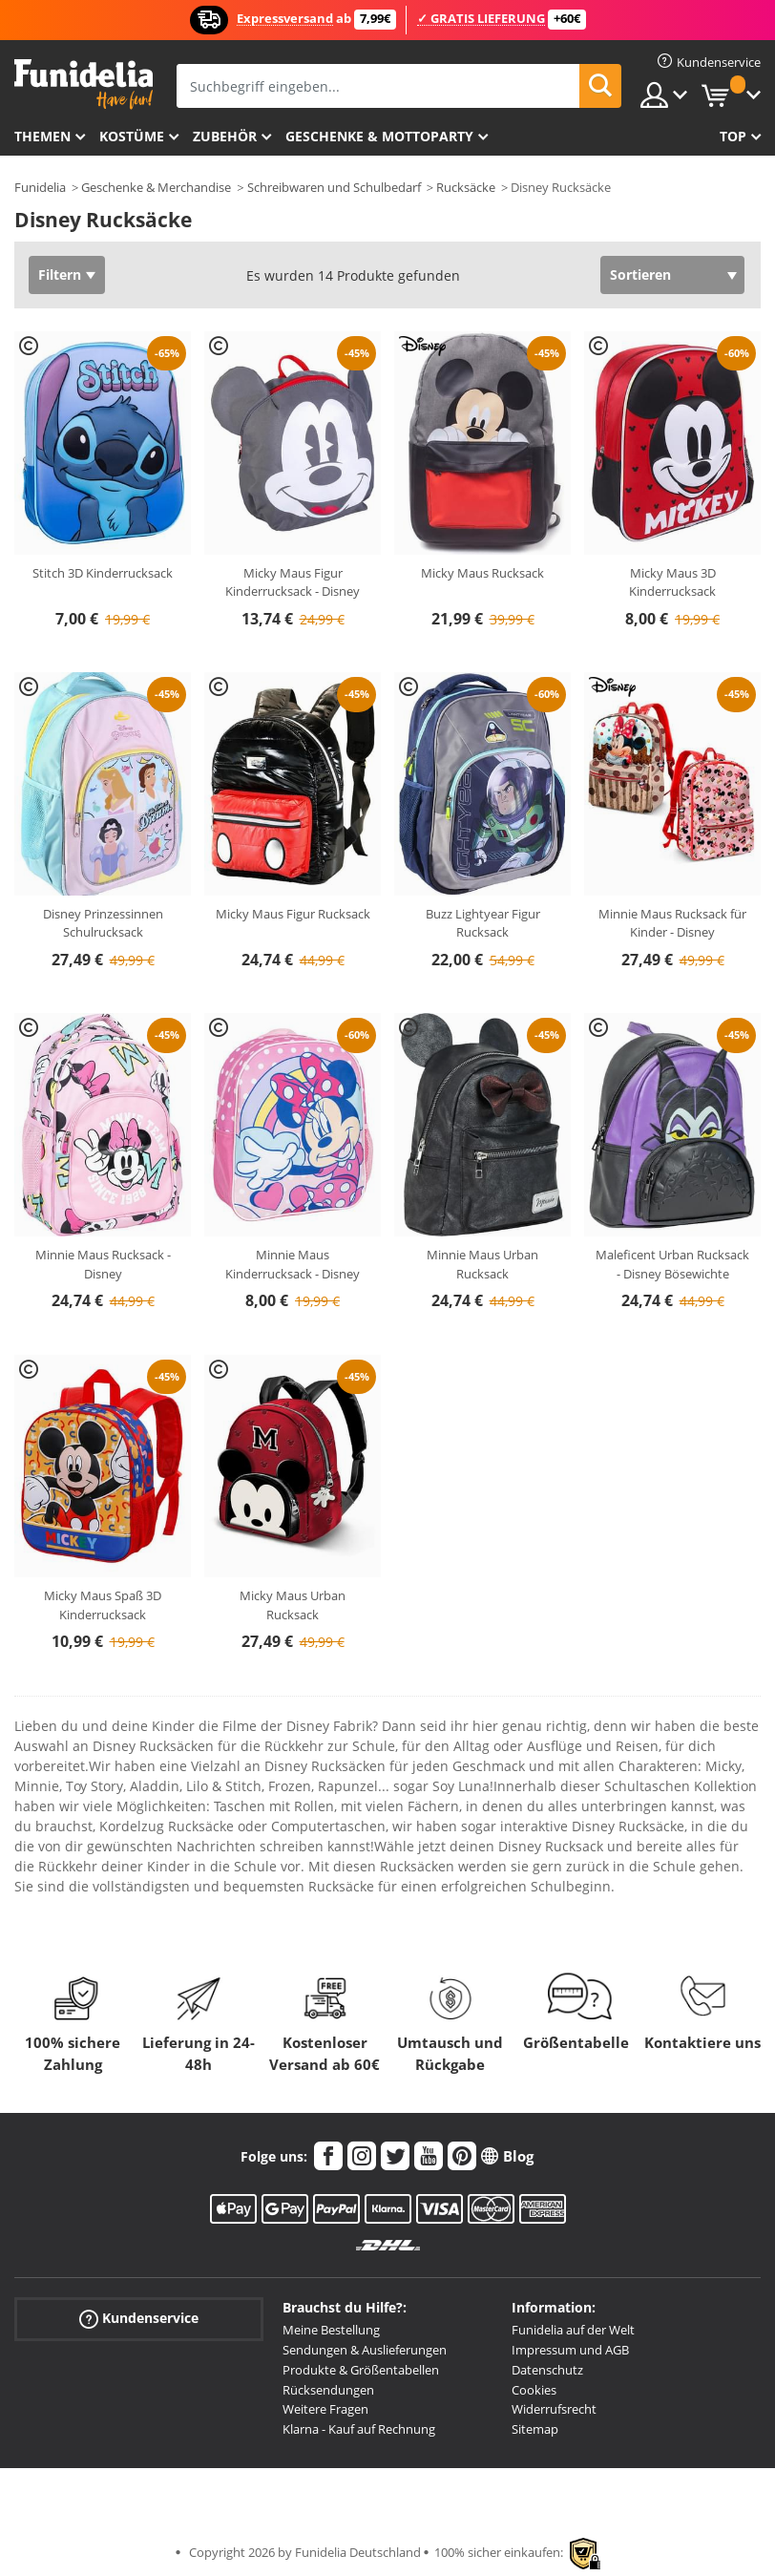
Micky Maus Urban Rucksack (293, 1605)
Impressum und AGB (570, 2349)
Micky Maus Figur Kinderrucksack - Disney (292, 582)
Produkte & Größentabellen (361, 2369)
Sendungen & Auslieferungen (365, 2349)
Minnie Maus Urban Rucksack (482, 1264)
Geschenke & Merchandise (156, 187)
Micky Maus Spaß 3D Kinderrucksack (102, 1605)
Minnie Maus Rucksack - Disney (103, 1264)
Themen (42, 136)
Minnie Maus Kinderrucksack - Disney (292, 1264)
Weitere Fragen (325, 2409)
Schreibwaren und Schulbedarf (334, 187)
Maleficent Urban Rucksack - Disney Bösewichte (672, 1264)
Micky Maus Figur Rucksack (293, 913)
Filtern (59, 274)
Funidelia (40, 187)
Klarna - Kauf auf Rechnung (359, 2429)
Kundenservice (139, 2319)
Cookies (534, 2389)
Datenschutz (547, 2369)
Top (733, 136)
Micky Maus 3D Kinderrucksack (672, 582)
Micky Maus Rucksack (482, 572)
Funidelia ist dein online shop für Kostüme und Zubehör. (83, 84)
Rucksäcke (465, 187)
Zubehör (225, 136)
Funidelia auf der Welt (573, 2329)
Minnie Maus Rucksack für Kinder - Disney (672, 923)
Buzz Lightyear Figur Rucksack (483, 923)
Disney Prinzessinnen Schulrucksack (103, 923)
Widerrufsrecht (554, 2409)
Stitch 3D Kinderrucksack (102, 572)
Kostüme (131, 136)
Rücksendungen (328, 2389)
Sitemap (535, 2429)
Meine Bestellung (331, 2329)
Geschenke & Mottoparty (379, 136)
